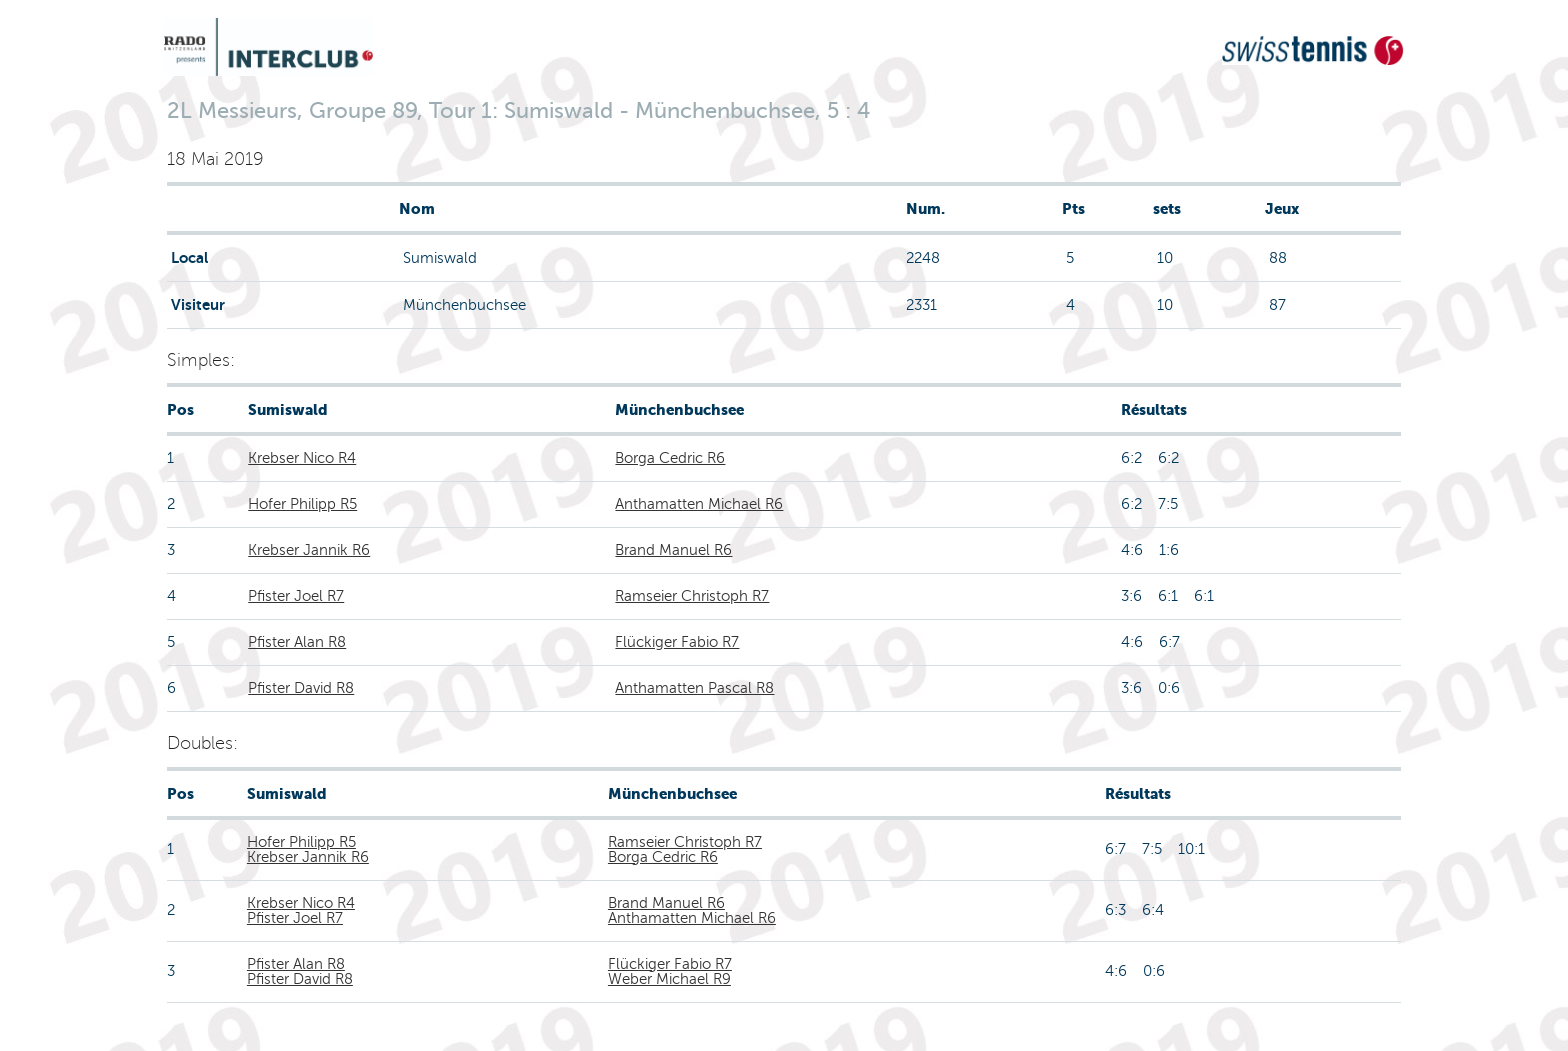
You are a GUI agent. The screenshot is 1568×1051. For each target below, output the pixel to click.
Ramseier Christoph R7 (692, 596)
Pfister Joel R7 (296, 596)
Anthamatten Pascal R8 (694, 688)
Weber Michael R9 (669, 979)
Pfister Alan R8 (297, 642)
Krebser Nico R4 (302, 458)
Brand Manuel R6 (673, 550)
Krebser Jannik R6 (309, 550)
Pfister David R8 (301, 688)
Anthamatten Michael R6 (699, 504)
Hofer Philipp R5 (302, 504)
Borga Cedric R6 (670, 458)
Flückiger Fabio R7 (677, 642)
